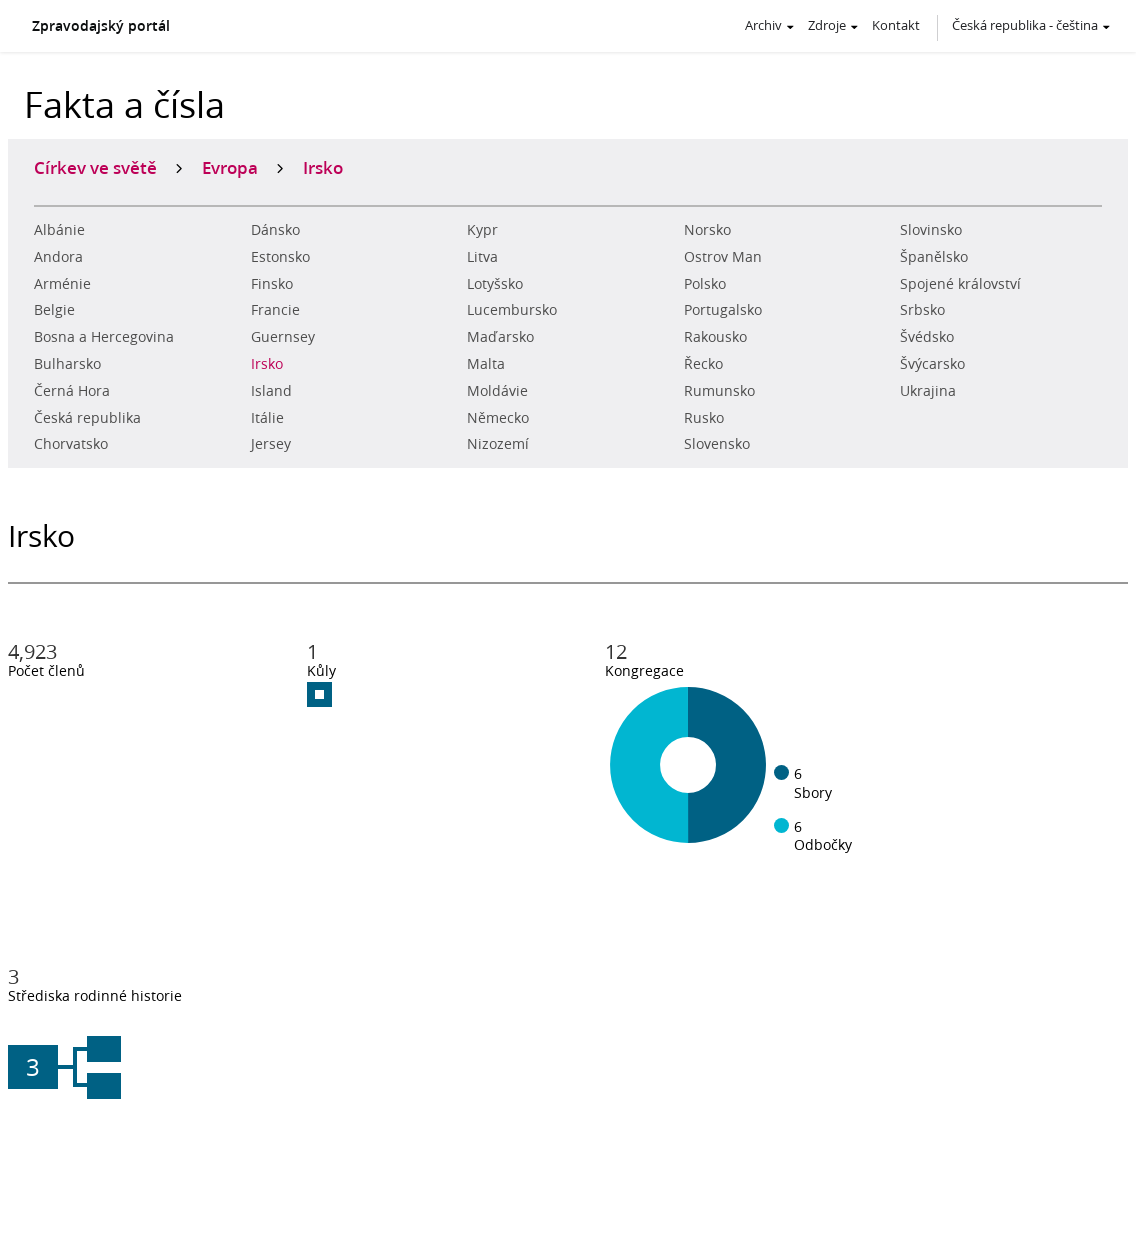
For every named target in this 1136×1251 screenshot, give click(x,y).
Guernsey (283, 337)
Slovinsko (931, 230)
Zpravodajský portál (101, 26)
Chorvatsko (71, 444)
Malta (486, 364)
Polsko (705, 284)
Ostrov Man (723, 257)
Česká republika (87, 418)
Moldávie (497, 391)
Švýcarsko (932, 364)
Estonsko (280, 257)
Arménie (62, 284)
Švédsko (927, 337)
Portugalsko (723, 310)
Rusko (704, 418)
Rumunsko (719, 391)
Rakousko (715, 337)
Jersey (271, 444)
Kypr (482, 230)
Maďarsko (500, 337)
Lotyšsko (495, 284)
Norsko (707, 230)
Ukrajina (928, 391)
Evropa (230, 167)
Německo (498, 418)
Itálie (267, 418)
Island (271, 391)
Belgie (54, 310)
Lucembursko (512, 310)
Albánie (59, 230)
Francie (275, 310)
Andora (58, 257)
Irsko (267, 364)
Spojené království (960, 284)
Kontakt (896, 25)
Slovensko (717, 444)
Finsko (272, 284)
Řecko (703, 364)
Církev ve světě (95, 167)
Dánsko (275, 230)
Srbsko (922, 310)
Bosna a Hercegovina (104, 337)
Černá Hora (72, 391)
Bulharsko (67, 364)
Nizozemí (498, 444)
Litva (482, 257)
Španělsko (934, 257)
